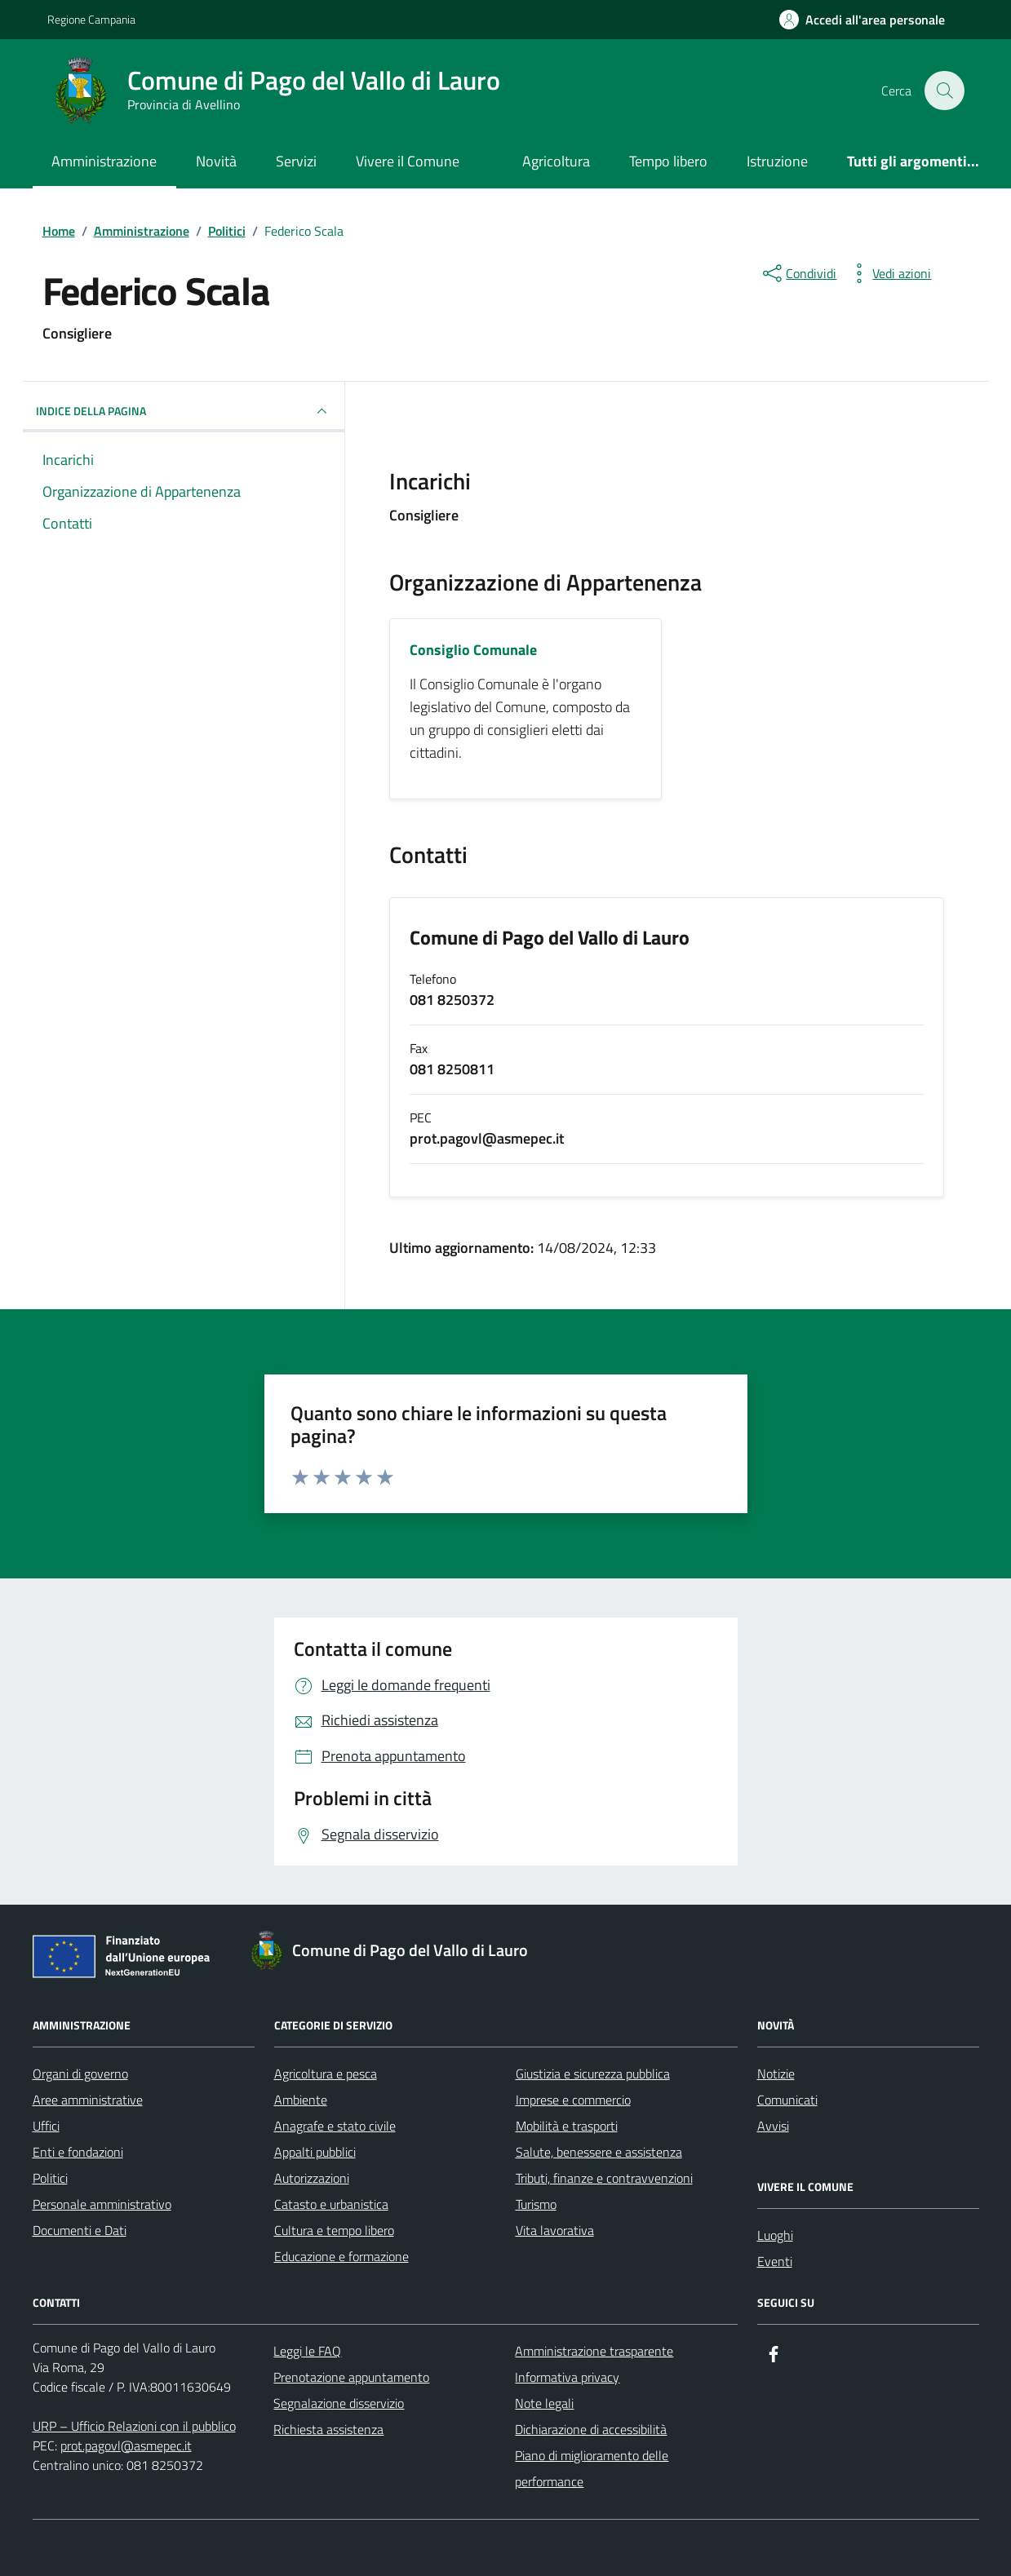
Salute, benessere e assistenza (599, 2152)
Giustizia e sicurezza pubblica (593, 2073)
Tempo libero (668, 161)
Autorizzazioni (311, 2178)
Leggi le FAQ (307, 2351)
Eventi (774, 2261)
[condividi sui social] (798, 273)
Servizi (296, 161)
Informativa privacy (567, 2377)
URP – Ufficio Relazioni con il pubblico (134, 2426)
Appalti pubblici (315, 2152)
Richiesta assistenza (328, 2429)
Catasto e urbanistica (331, 2204)
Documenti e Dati (79, 2230)
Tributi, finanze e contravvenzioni (604, 2178)
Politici (50, 2178)
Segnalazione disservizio (338, 2403)
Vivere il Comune (407, 161)
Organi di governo (80, 2073)
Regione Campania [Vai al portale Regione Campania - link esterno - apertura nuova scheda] (91, 19)
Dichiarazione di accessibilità (591, 2429)
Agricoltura (556, 161)
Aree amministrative (88, 2099)
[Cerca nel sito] (944, 90)
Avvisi (773, 2126)
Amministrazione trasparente (594, 2351)
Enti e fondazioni (78, 2152)
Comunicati (787, 2099)
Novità (216, 161)
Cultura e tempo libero (334, 2230)
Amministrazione (104, 161)
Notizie (776, 2073)
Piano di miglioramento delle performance (591, 2468)
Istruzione (777, 161)
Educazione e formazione (341, 2256)
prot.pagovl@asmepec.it (126, 2445)
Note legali (544, 2403)
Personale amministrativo (102, 2204)
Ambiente (300, 2099)
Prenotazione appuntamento (351, 2377)
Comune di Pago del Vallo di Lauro (550, 938)
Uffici (46, 2126)
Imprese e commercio (573, 2099)
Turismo (536, 2204)
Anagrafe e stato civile (335, 2126)
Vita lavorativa (555, 2230)
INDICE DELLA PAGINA (184, 411)
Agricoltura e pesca (325, 2073)
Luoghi (775, 2235)
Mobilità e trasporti (567, 2126)
